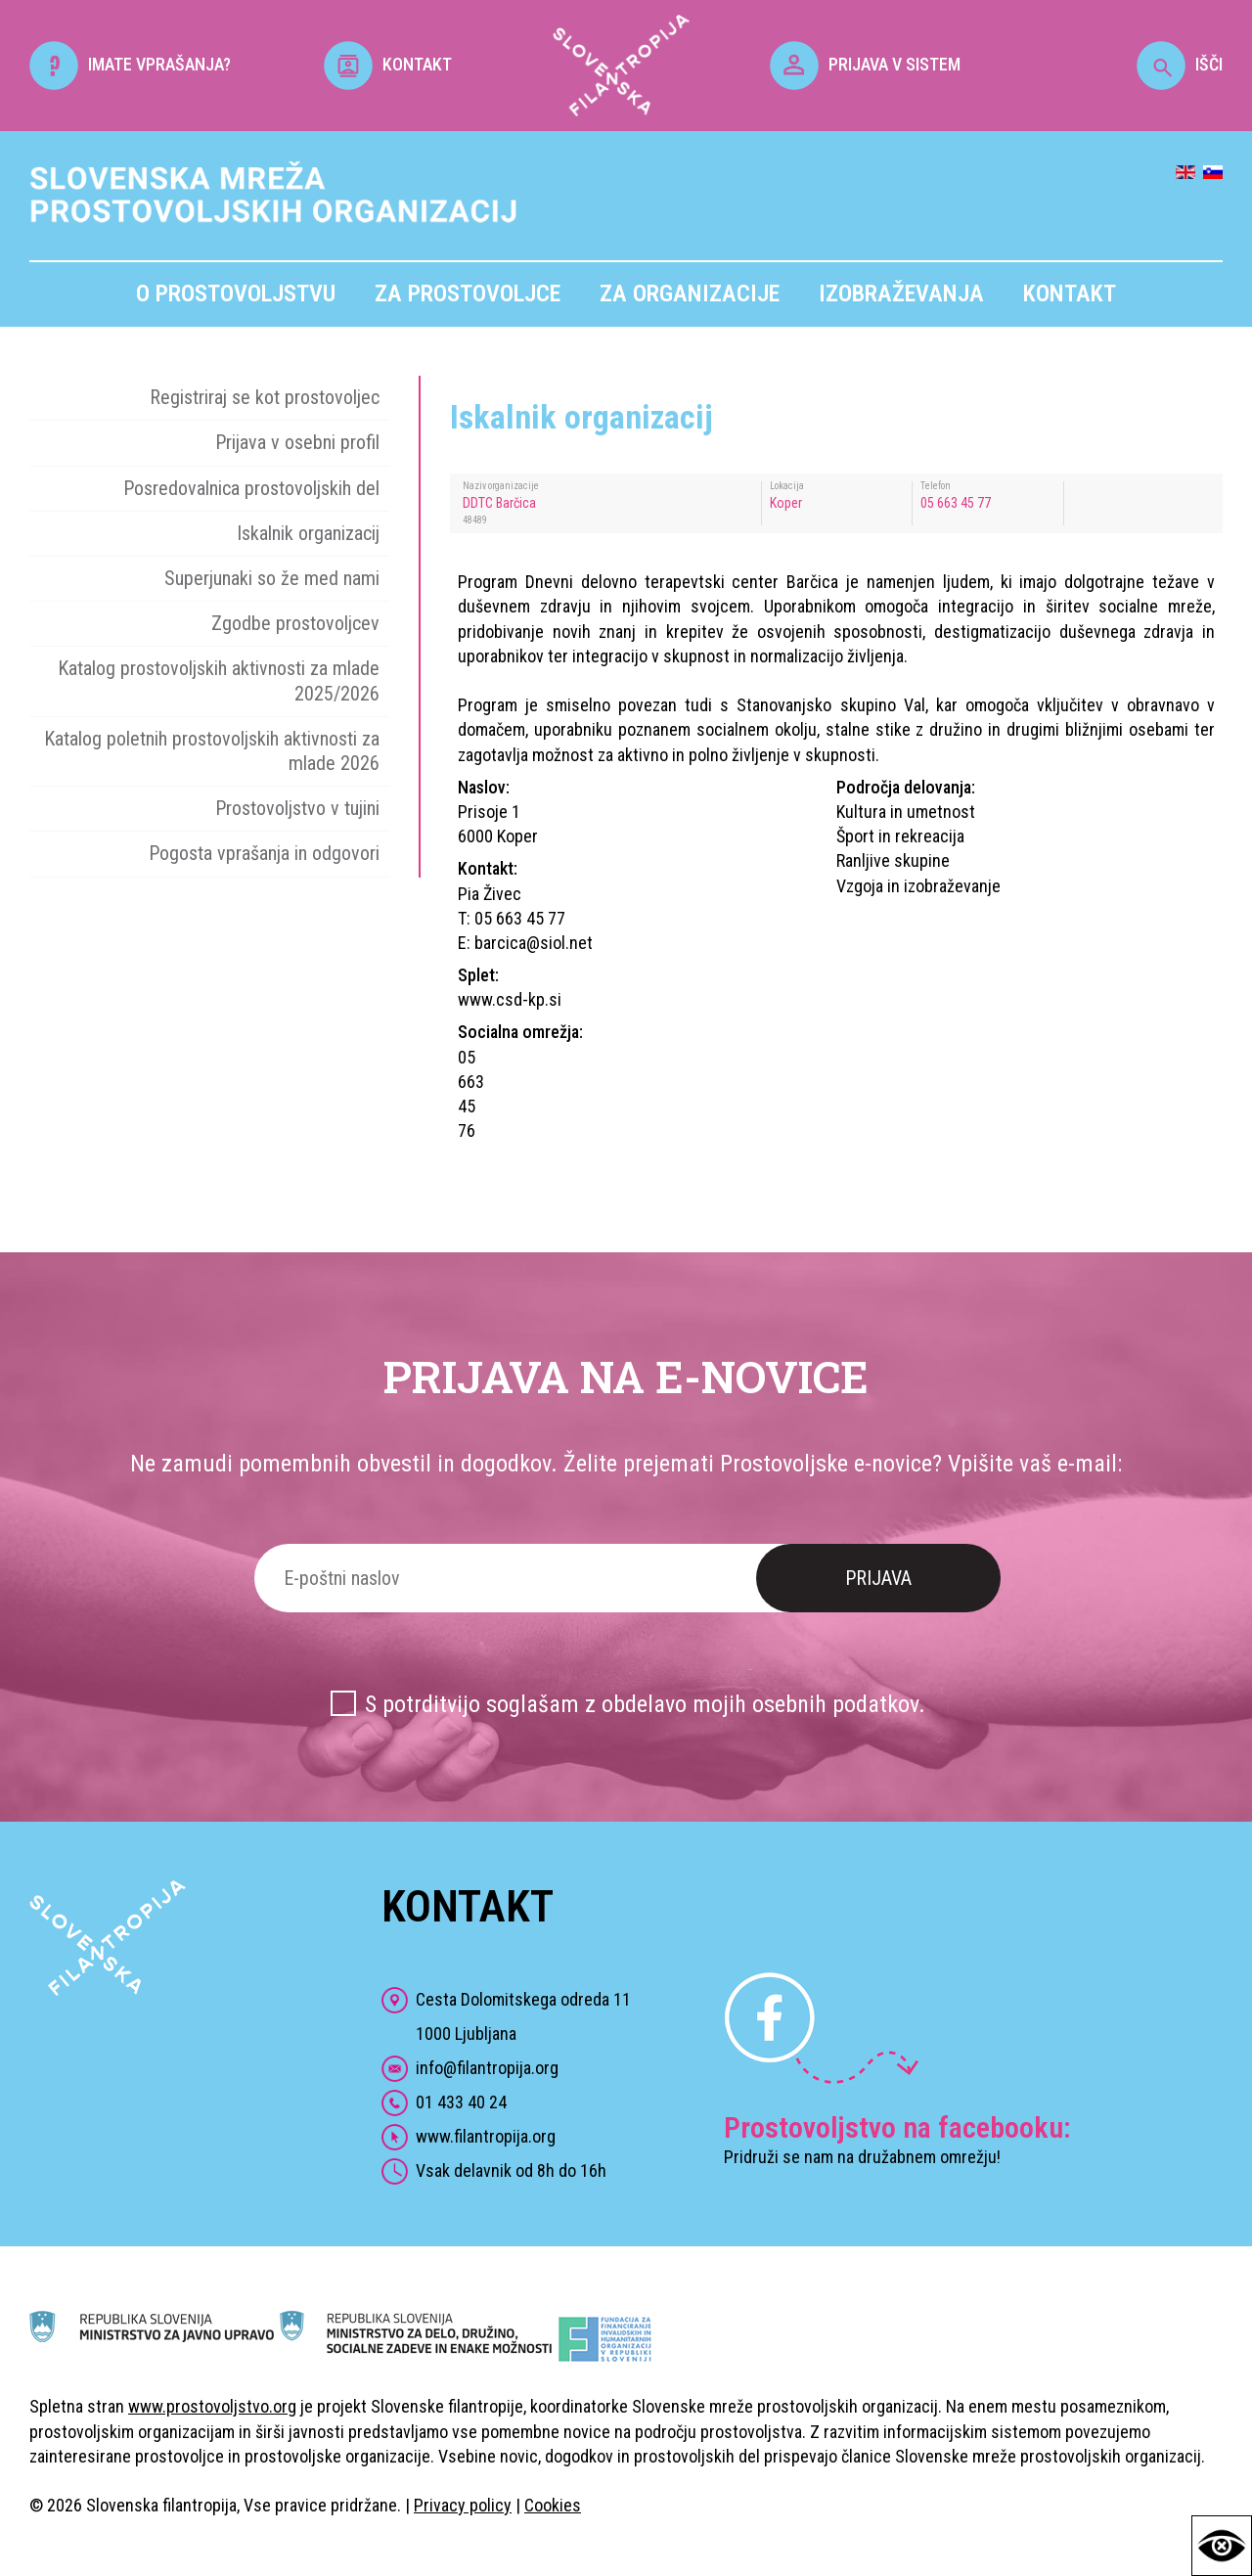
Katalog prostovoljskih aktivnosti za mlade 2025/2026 (219, 680)
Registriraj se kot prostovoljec (265, 397)
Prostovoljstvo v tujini (297, 808)
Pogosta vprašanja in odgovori (264, 853)
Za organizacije (690, 293)
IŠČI (1180, 64)
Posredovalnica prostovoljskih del (251, 488)
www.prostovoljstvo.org (212, 2406)
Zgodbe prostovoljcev (295, 623)
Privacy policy (463, 2505)
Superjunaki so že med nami (272, 578)
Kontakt (1069, 293)
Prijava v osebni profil (297, 442)
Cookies (552, 2505)
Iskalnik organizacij (308, 533)
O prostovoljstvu (235, 293)
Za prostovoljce (467, 293)
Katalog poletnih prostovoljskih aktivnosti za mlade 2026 (212, 751)
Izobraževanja (901, 293)
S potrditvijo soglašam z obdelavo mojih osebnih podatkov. (645, 1704)
